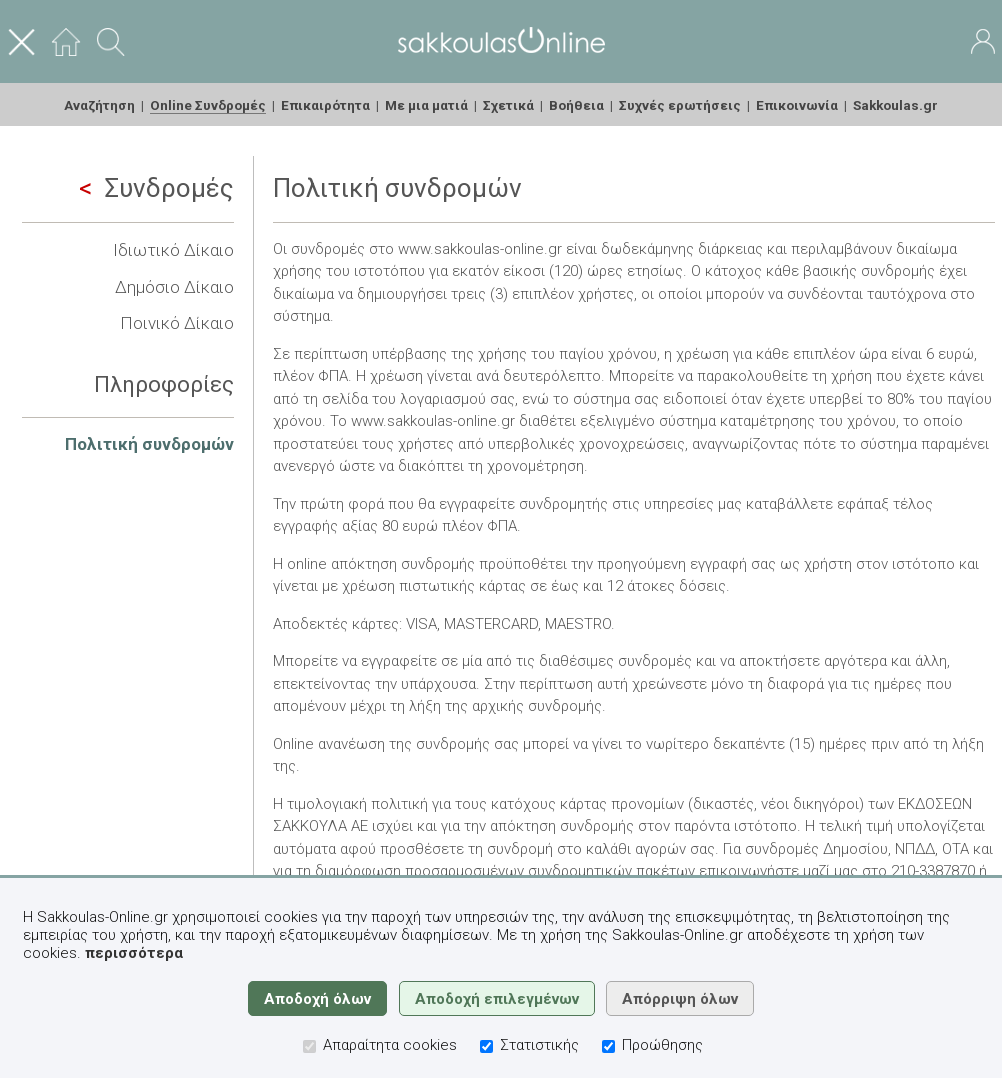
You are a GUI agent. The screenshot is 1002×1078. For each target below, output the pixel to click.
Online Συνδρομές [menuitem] (208, 105)
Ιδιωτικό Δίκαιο (173, 250)
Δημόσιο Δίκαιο (174, 287)
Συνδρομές (156, 188)
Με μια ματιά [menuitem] (426, 105)
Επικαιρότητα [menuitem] (325, 105)
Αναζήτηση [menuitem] (99, 105)
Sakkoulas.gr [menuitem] (895, 105)
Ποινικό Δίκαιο (177, 323)
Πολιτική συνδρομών (149, 444)
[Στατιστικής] (486, 1046)
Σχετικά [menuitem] (508, 105)
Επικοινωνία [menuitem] (797, 105)
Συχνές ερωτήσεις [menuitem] (680, 105)
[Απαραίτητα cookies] (309, 1046)
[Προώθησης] (608, 1046)
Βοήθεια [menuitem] (576, 105)
